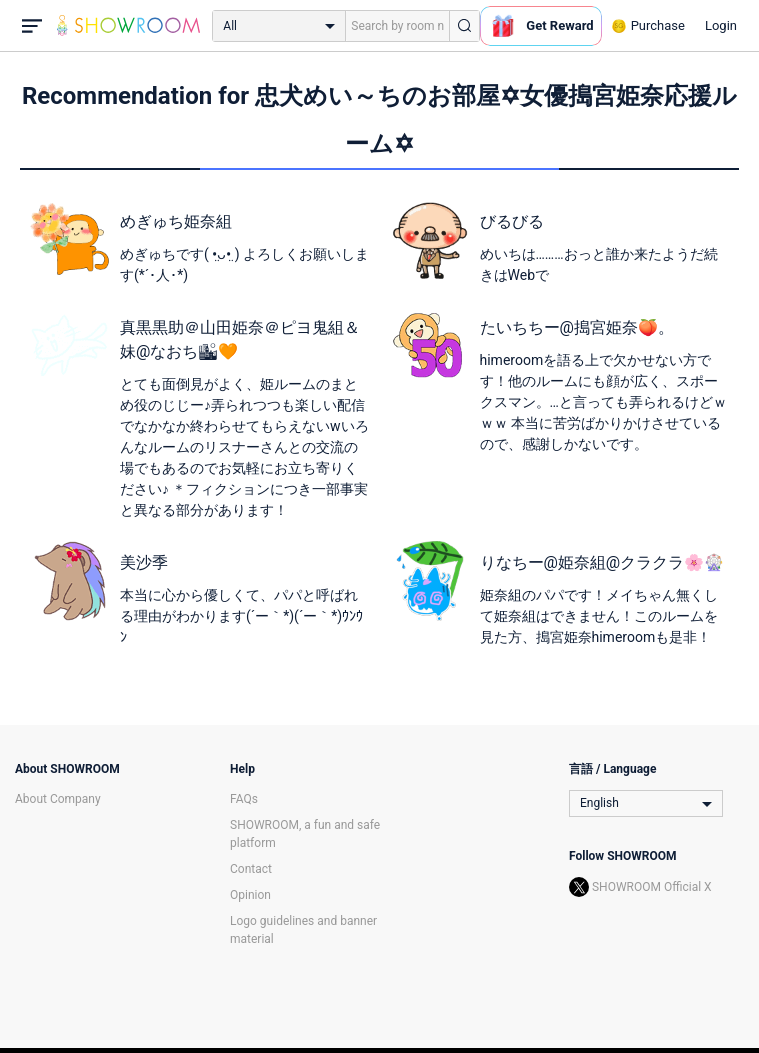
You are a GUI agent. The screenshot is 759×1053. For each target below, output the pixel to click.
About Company (58, 799)
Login (721, 25)
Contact (251, 869)
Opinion (250, 895)
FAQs (244, 799)
